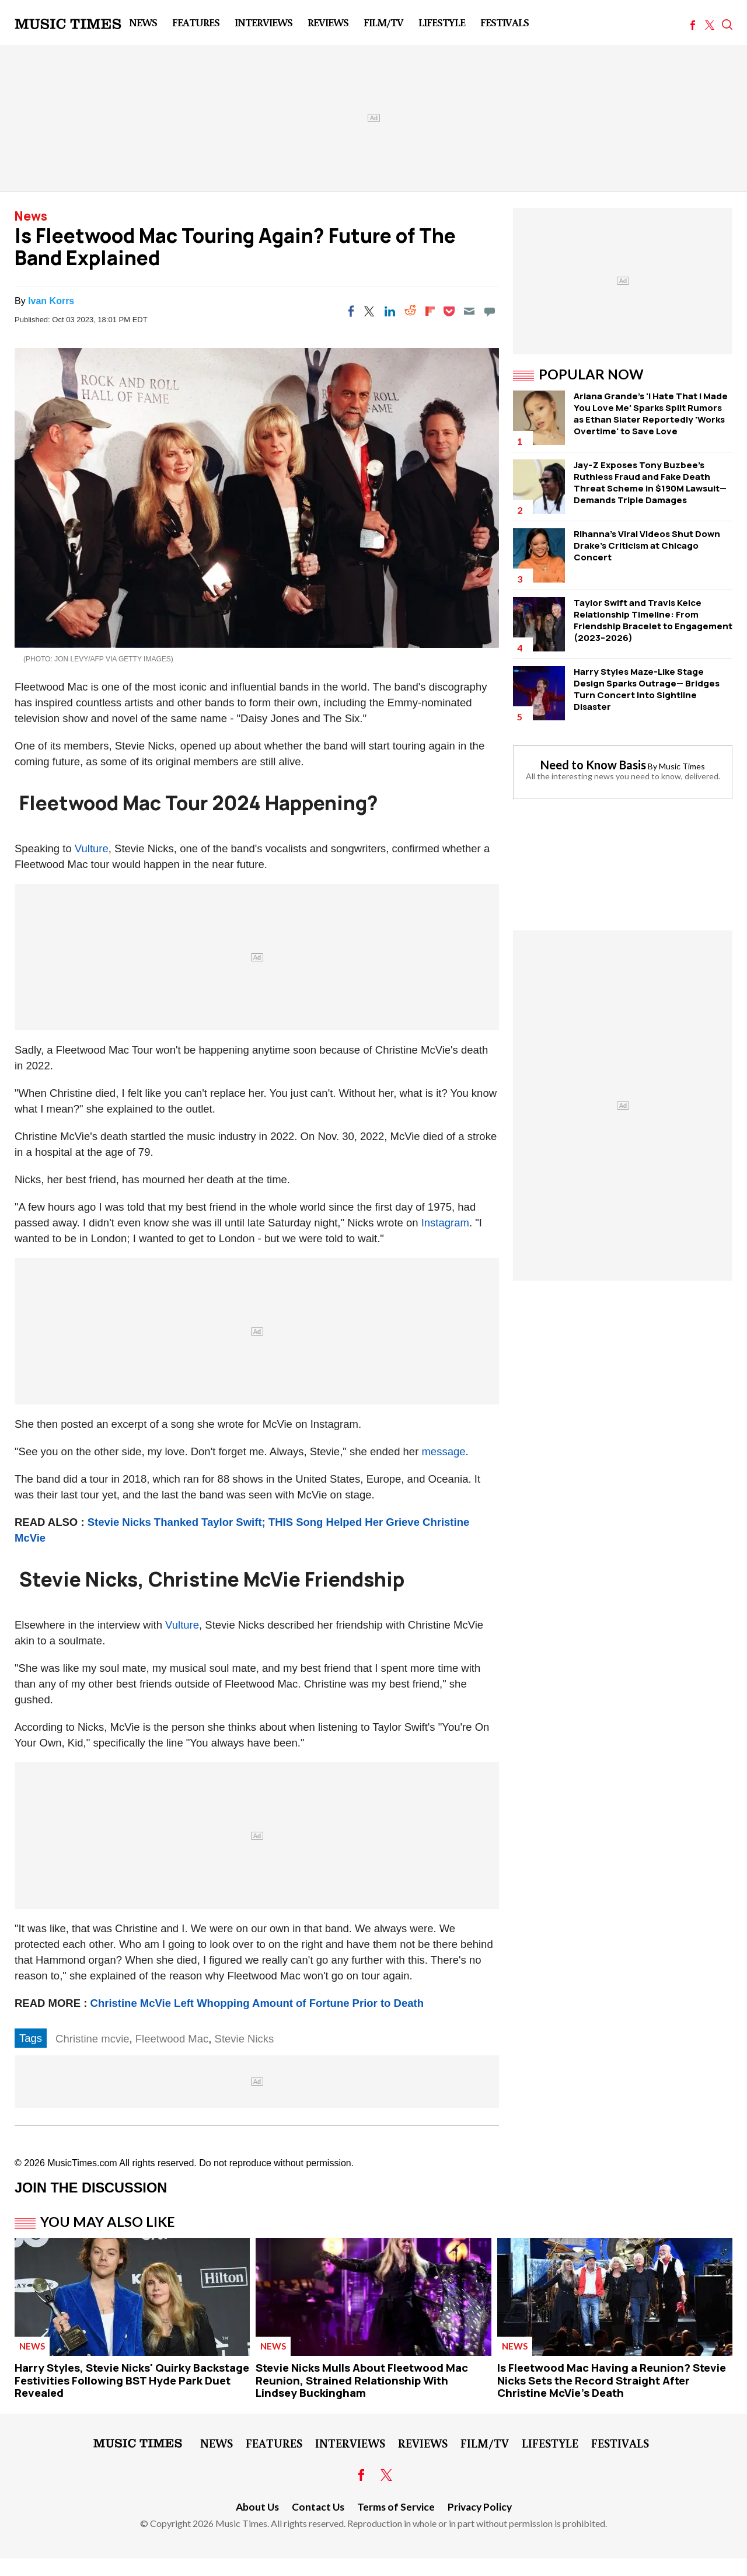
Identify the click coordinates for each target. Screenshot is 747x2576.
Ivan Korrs (51, 301)
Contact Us (318, 2507)
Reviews (328, 22)
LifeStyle (441, 22)
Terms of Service (396, 2507)
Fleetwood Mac (171, 2039)
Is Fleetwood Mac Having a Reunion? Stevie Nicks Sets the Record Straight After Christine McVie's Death (611, 2380)
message (443, 1451)
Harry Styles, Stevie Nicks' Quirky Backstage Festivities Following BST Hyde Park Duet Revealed (132, 2380)
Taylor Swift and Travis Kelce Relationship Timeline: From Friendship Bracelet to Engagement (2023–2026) (653, 620)
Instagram (445, 1222)
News (143, 22)
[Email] (469, 311)
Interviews (263, 22)
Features (195, 22)
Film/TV (383, 22)
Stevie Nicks (244, 2039)
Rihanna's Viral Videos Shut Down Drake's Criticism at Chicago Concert (647, 545)
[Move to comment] (489, 311)
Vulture (92, 848)
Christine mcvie (92, 2039)
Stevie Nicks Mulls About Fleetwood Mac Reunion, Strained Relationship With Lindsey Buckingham (362, 2380)
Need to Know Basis (593, 765)
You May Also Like (107, 2222)
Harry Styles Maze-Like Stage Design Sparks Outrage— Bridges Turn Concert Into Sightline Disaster (647, 689)
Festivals (504, 22)
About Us (257, 2507)
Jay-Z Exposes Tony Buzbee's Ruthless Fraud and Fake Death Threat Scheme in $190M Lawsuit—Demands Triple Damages (650, 482)
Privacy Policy (480, 2507)
